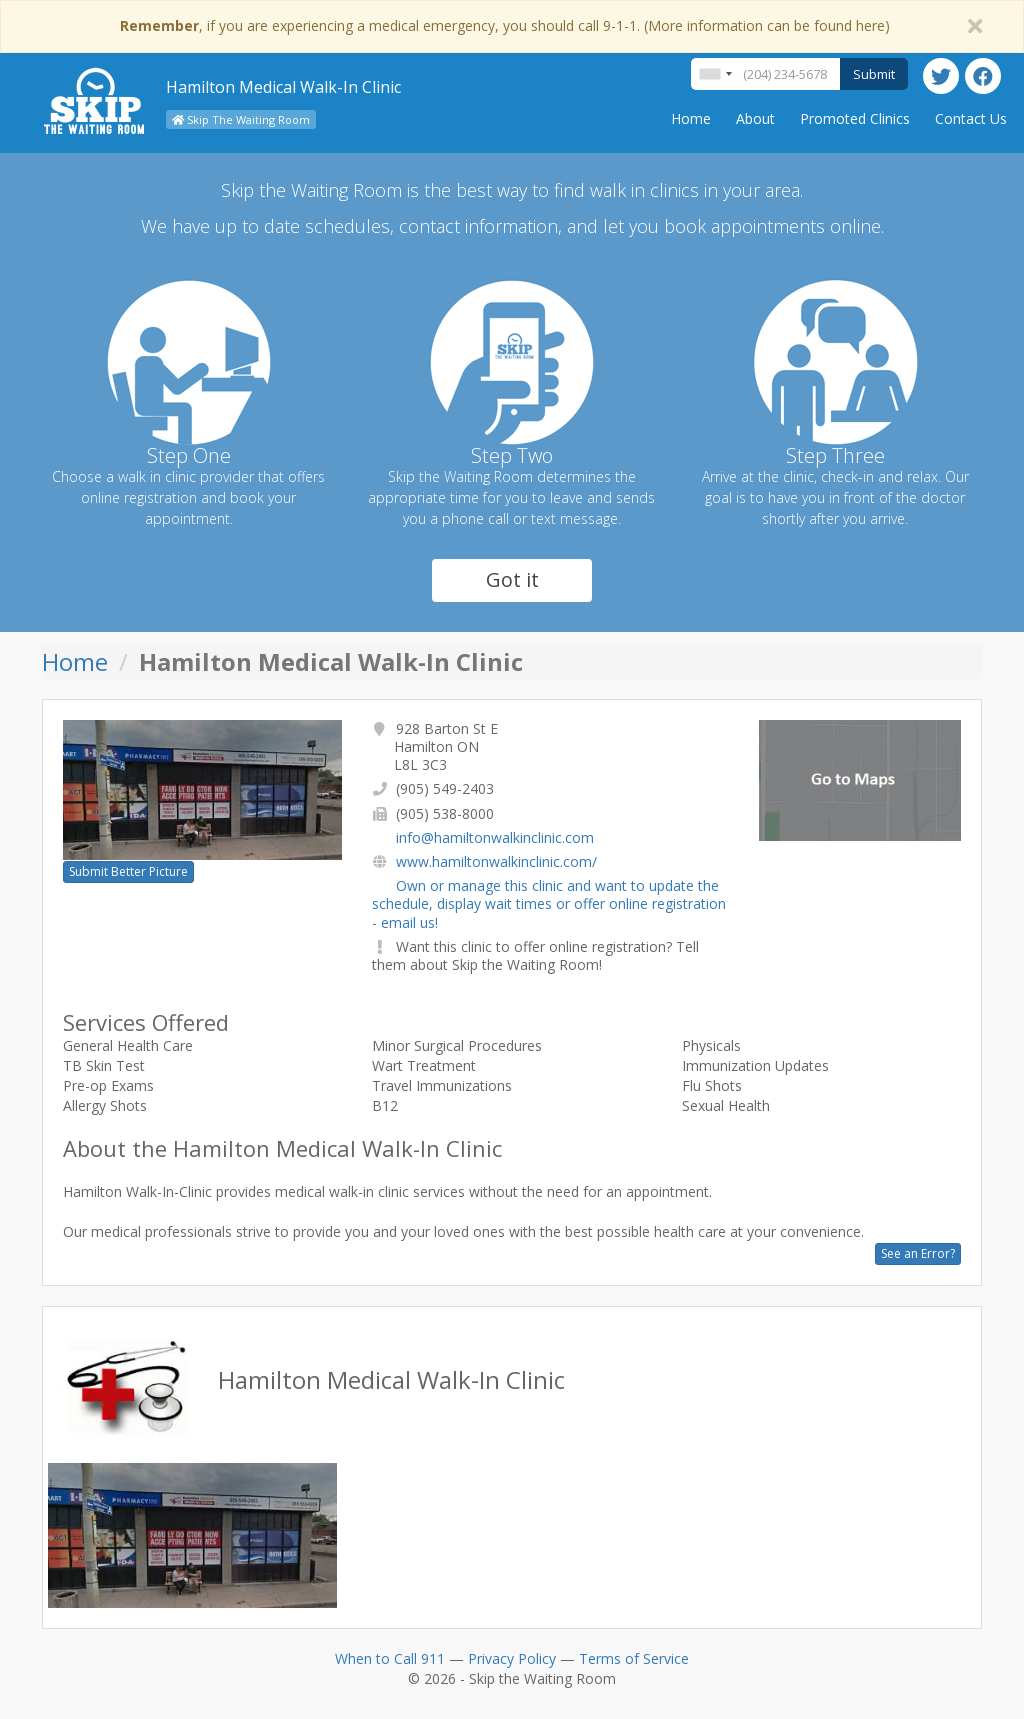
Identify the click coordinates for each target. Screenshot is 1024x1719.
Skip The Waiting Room (241, 119)
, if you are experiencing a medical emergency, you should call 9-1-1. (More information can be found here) (505, 25)
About (755, 118)
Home (691, 118)
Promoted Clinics (855, 118)
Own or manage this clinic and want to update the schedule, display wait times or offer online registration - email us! (549, 903)
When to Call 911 (390, 1658)
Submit (874, 74)
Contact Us (971, 118)
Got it (512, 579)
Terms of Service (634, 1658)
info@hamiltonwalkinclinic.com (495, 837)
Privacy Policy (512, 1658)
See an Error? (918, 1253)
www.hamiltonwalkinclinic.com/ (496, 861)
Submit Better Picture (128, 871)
